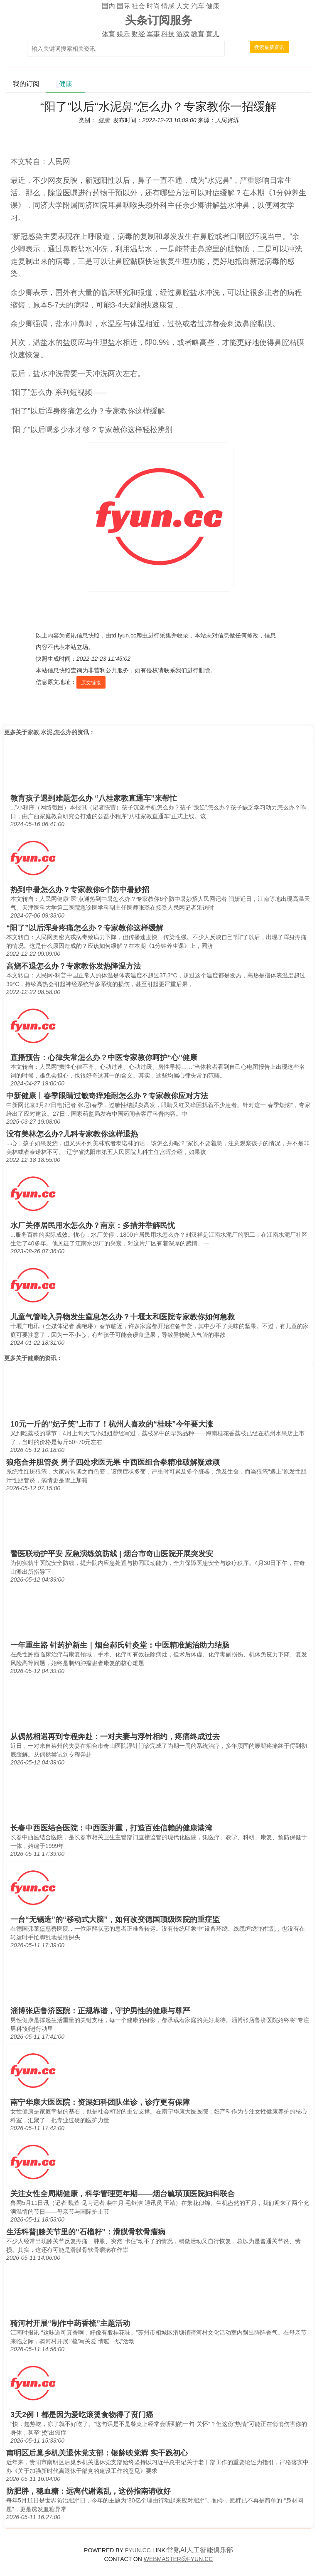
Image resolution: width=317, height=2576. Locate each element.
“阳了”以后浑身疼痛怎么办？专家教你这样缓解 (84, 928)
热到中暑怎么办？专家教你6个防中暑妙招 (79, 890)
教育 (197, 33)
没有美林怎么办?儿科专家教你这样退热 (72, 1134)
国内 (108, 6)
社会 (138, 6)
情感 (167, 6)
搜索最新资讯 (269, 47)
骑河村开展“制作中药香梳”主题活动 (70, 2323)
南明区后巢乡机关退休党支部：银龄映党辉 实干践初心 (97, 2453)
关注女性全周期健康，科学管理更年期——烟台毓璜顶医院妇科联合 (122, 2194)
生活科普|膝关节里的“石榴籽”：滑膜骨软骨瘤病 (85, 2232)
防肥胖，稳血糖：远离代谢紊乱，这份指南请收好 (88, 2491)
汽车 (197, 6)
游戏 (182, 33)
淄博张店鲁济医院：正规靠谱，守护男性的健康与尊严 (100, 2011)
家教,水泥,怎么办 (49, 732)
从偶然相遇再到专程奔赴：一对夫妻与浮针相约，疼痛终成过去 (115, 1736)
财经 (138, 33)
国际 (123, 6)
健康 (212, 6)
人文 (182, 6)
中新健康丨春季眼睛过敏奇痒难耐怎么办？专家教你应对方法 (107, 1096)
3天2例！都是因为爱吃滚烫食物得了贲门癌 (81, 2415)
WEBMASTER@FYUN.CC (178, 2559)
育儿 (212, 33)
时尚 (153, 6)
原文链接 (91, 683)
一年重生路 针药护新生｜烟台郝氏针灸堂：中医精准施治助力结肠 (119, 1645)
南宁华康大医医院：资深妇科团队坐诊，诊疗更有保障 (100, 2102)
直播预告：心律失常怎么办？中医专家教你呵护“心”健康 (103, 1057)
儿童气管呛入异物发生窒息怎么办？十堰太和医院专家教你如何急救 (122, 1317)
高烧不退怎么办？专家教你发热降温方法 (73, 966)
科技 (167, 33)
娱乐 (123, 33)
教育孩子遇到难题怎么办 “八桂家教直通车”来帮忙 (93, 798)
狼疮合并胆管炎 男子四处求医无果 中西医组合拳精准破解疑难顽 (113, 1462)
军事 (153, 33)
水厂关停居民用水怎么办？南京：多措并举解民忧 (92, 1225)
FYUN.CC (138, 2550)
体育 (108, 33)
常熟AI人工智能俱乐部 (200, 2550)
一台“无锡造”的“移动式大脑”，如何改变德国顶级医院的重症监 (115, 1919)
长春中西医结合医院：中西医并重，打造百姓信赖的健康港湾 (111, 1828)
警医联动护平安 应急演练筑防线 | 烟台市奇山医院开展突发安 (111, 1554)
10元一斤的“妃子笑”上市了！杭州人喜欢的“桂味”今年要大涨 (111, 1424)
